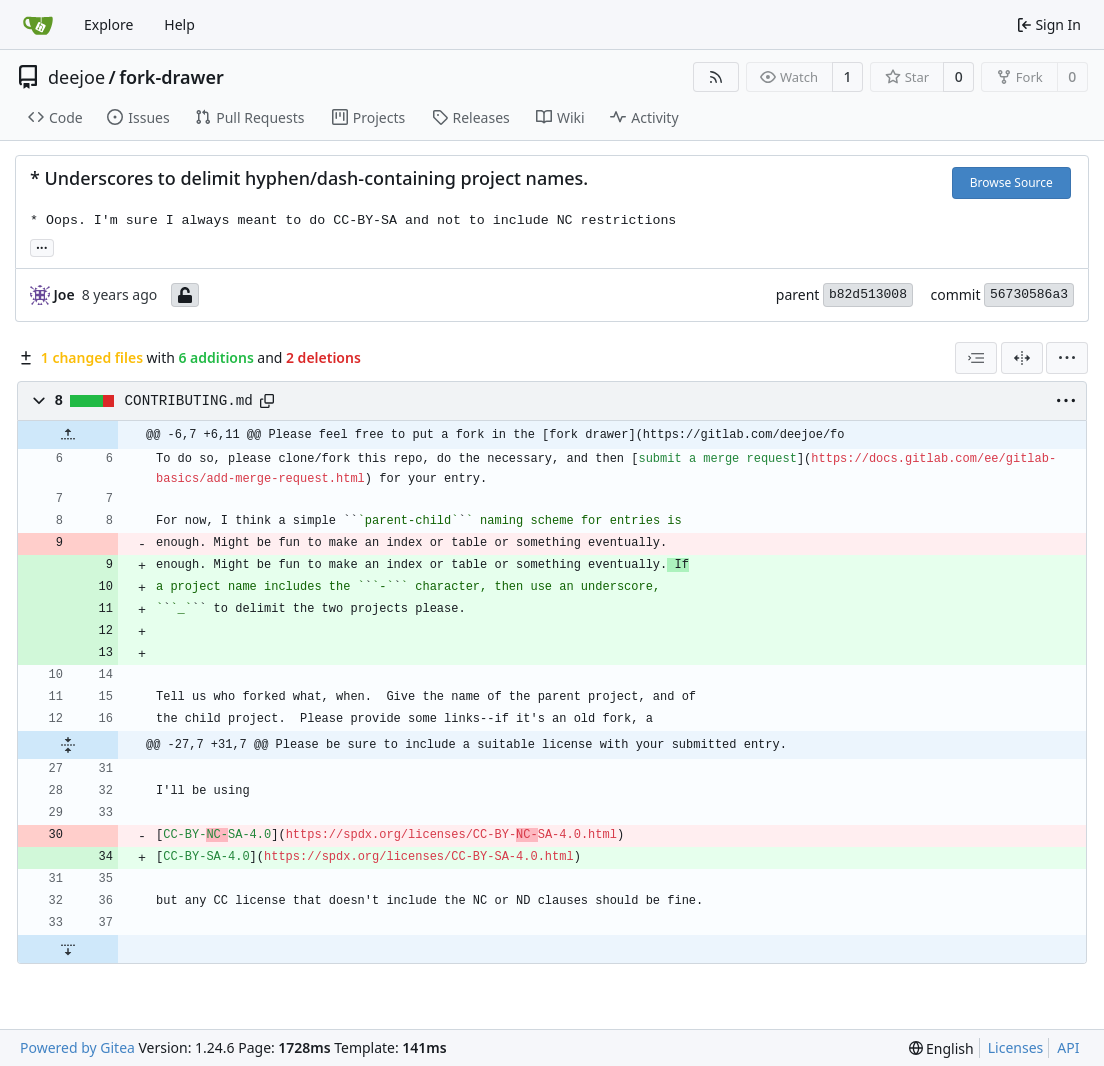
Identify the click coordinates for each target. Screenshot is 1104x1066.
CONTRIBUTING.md (189, 401)
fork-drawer (171, 77)
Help (179, 24)
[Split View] (1022, 358)
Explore (108, 24)
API (1068, 1047)
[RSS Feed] (716, 77)
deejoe (76, 77)
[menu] (1067, 358)
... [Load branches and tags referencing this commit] (42, 246)
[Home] (38, 25)
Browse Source (1011, 182)
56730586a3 (1029, 294)
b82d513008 (868, 294)
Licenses (1016, 1047)
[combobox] (976, 358)
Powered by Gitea (77, 1047)
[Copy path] (267, 401)
